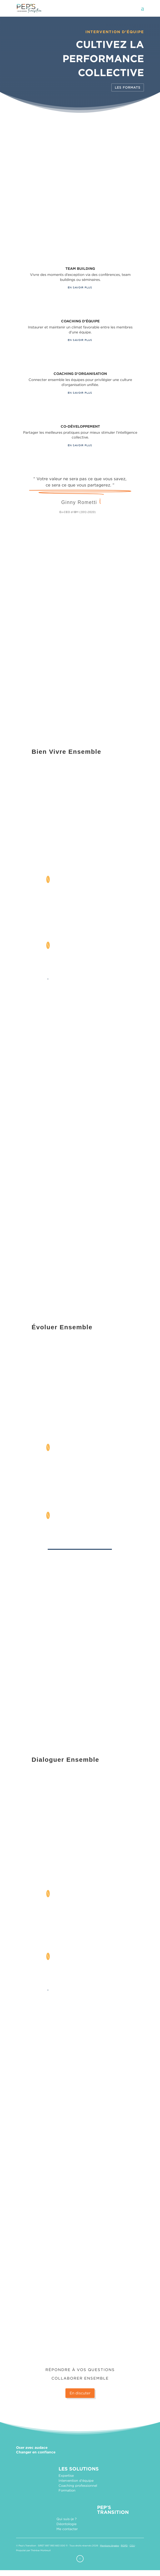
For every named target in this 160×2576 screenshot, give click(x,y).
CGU (132, 2551)
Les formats (127, 87)
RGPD (124, 2551)
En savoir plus (80, 287)
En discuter (80, 2399)
